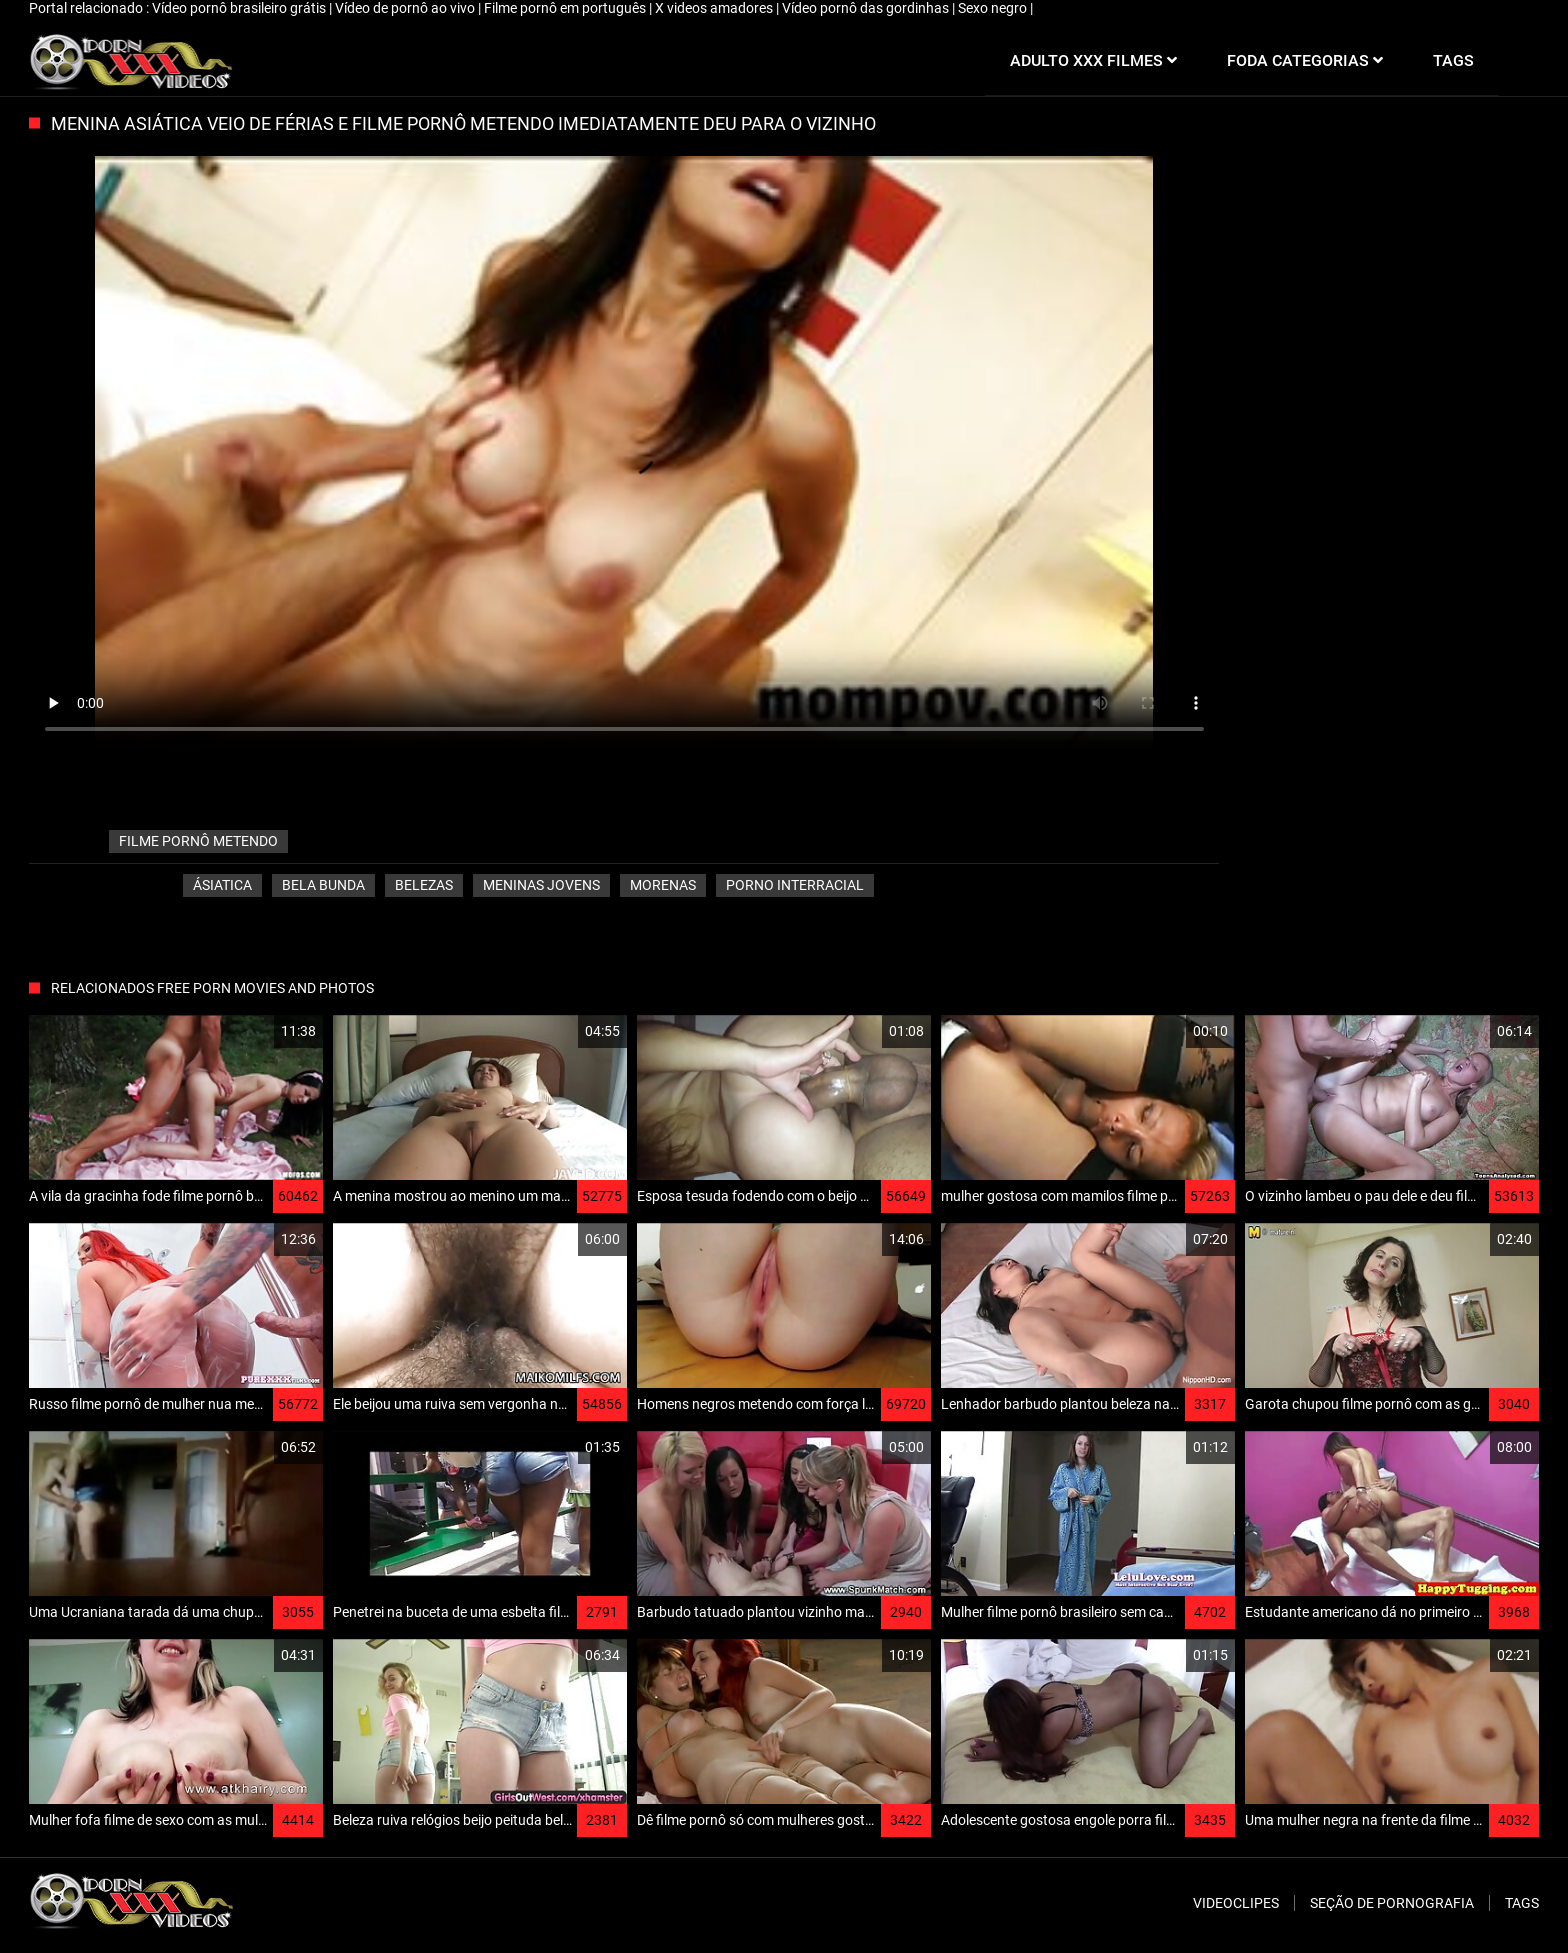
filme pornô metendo (198, 841)
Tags (1522, 1903)
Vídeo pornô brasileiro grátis (240, 8)
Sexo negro (994, 8)
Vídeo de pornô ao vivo (406, 8)
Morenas (663, 885)
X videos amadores (715, 8)
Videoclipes (1236, 1903)
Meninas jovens (541, 885)
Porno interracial (795, 885)
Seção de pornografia (1392, 1903)
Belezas (424, 885)
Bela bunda (323, 885)
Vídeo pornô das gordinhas (867, 8)
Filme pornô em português (566, 8)
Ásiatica (222, 885)
